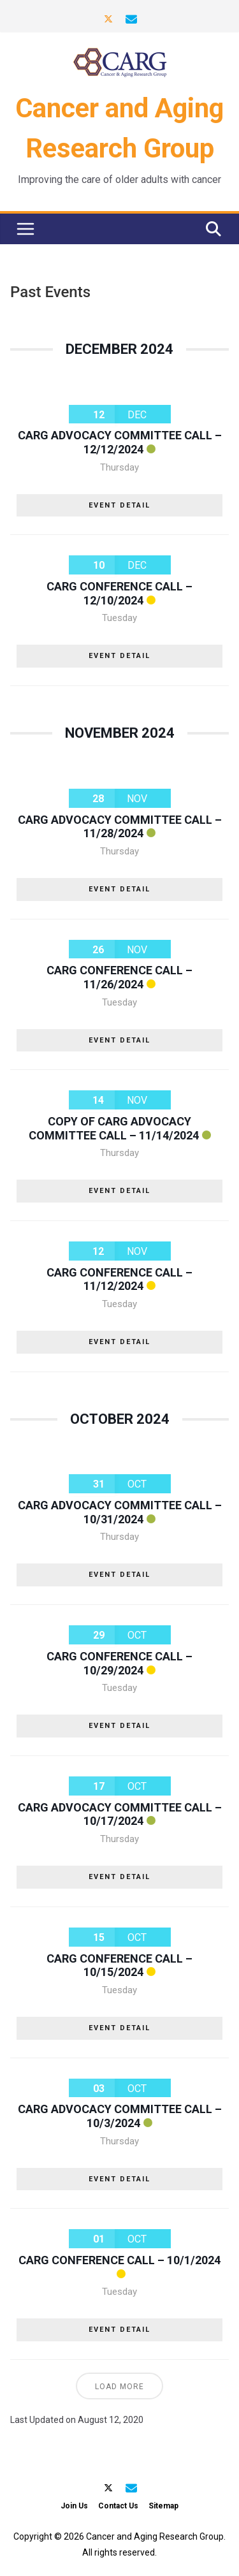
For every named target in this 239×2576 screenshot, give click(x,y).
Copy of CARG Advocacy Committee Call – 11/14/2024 (114, 1128)
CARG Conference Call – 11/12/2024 (119, 1279)
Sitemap (163, 2505)
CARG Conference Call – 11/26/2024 (119, 977)
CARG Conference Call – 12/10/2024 (119, 593)
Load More (119, 2386)
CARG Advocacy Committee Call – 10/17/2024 (120, 1814)
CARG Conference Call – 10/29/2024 (119, 1663)
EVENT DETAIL (119, 505)
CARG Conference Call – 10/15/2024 (119, 1965)
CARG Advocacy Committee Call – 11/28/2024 (120, 826)
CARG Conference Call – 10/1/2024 (119, 2260)
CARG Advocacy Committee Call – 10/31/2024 (120, 1512)
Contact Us (118, 2505)
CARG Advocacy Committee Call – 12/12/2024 (120, 442)
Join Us (74, 2505)
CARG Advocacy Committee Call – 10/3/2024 (120, 2116)
